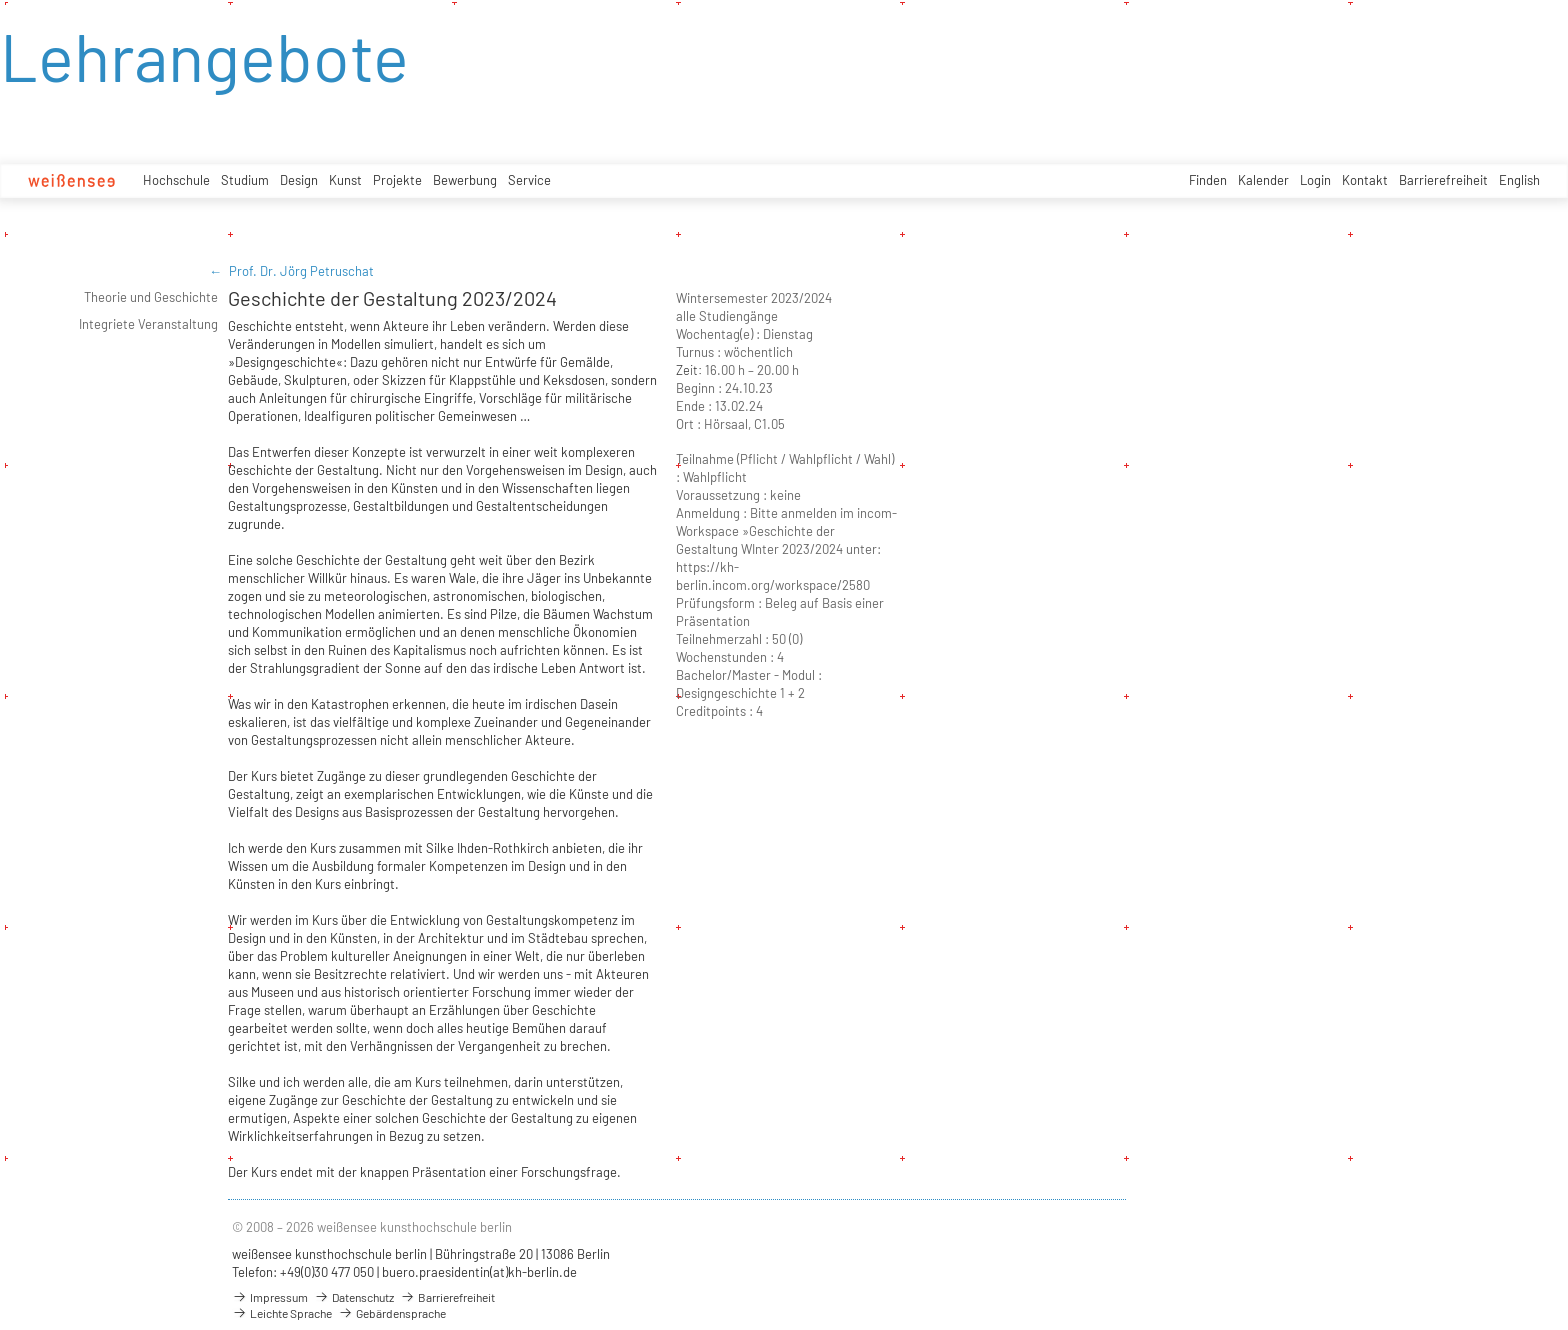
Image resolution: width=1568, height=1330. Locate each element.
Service (529, 180)
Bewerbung (465, 180)
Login (1315, 180)
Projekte (397, 180)
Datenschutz (354, 1297)
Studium (245, 180)
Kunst (345, 180)
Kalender (1263, 180)
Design (299, 180)
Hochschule (176, 180)
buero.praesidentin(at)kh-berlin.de (479, 1272)
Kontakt (1365, 180)
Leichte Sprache (282, 1313)
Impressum (270, 1297)
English (1519, 180)
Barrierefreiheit (1443, 180)
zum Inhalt (0, 0)
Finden (1208, 180)
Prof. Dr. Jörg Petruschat (301, 271)
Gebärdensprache (392, 1313)
